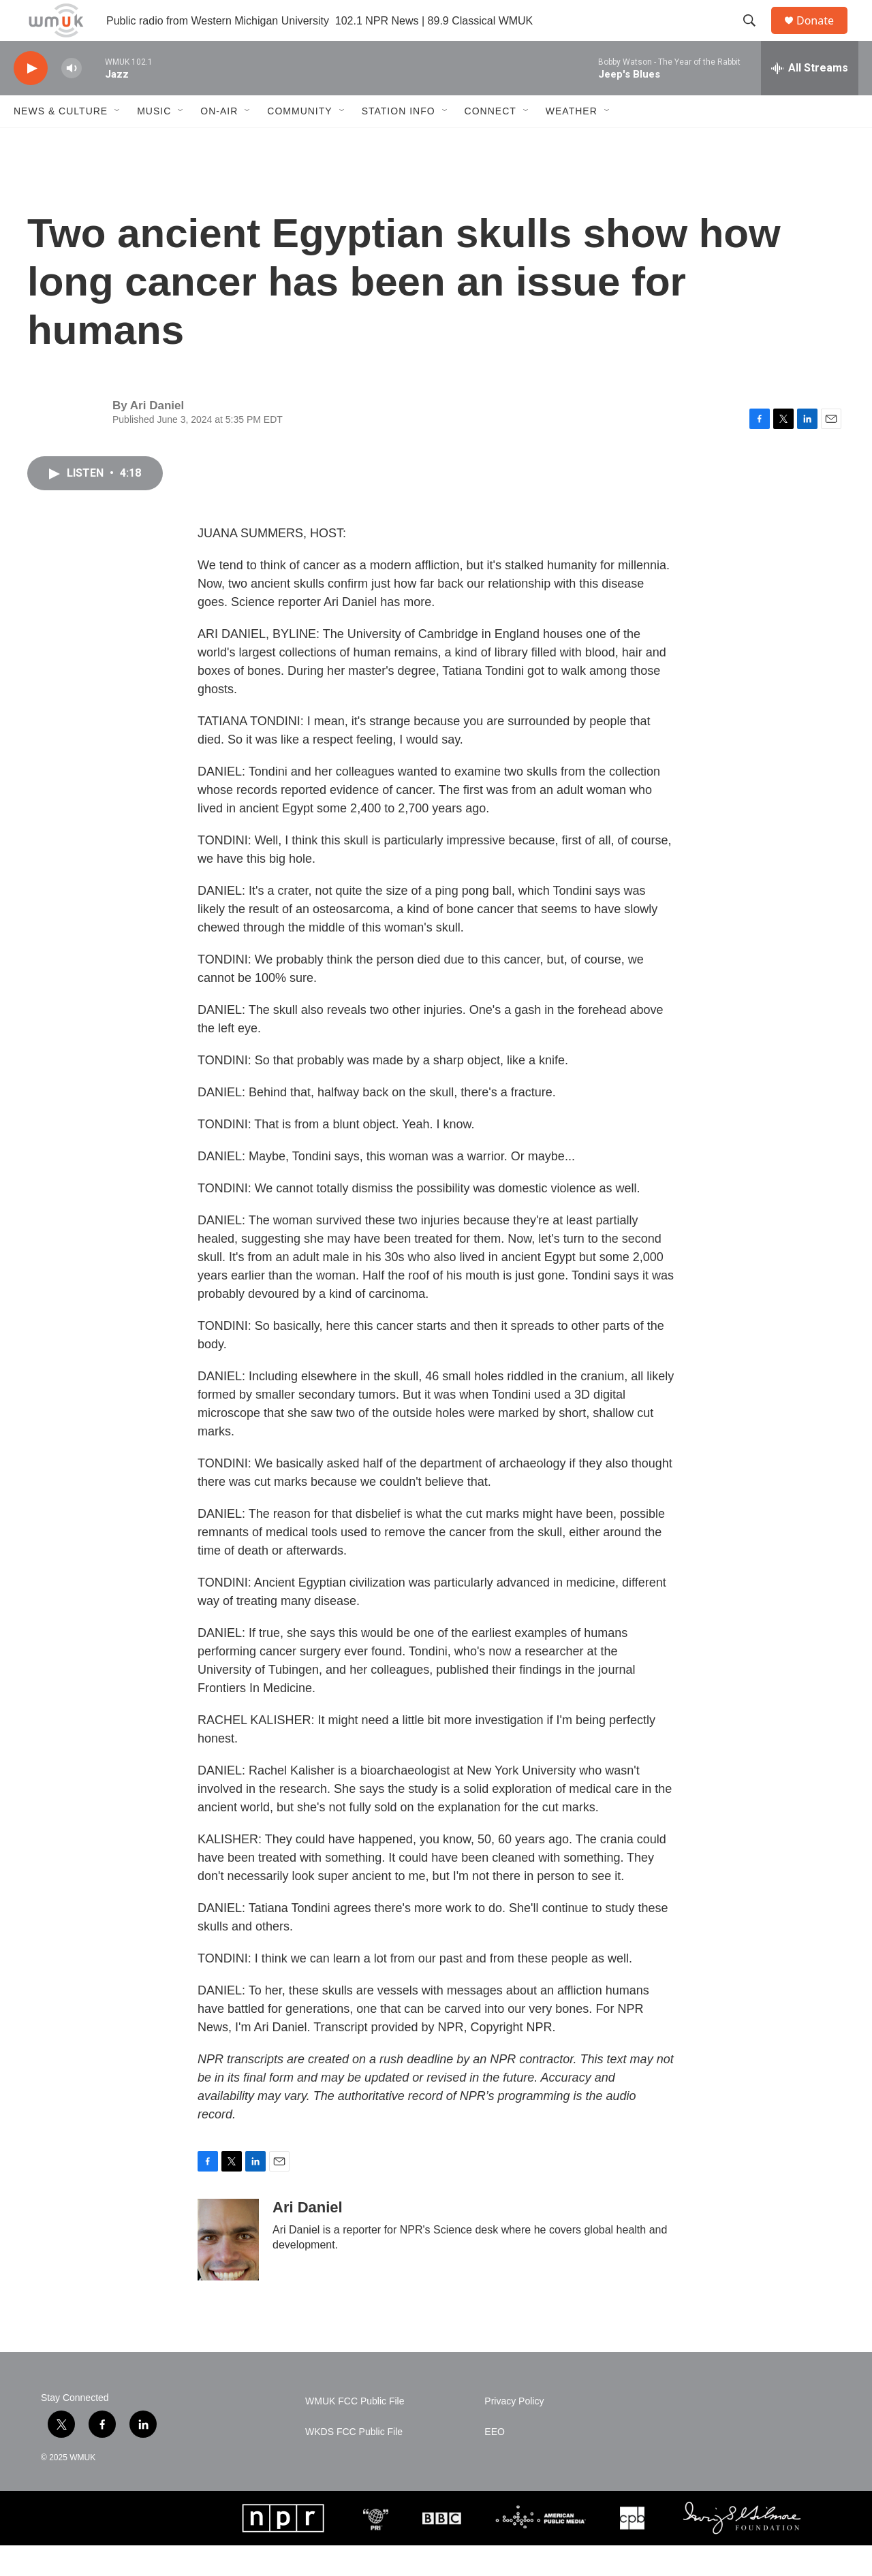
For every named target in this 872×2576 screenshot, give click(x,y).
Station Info (398, 141)
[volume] (71, 99)
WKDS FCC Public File (354, 2463)
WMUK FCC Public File (354, 2432)
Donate (824, 36)
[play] (31, 99)
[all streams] (809, 98)
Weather (571, 141)
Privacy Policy (514, 2432)
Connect (490, 141)
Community (299, 141)
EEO (494, 2463)
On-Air (219, 141)
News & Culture (61, 141)
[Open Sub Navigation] (117, 141)
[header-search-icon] (755, 36)
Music (154, 141)
